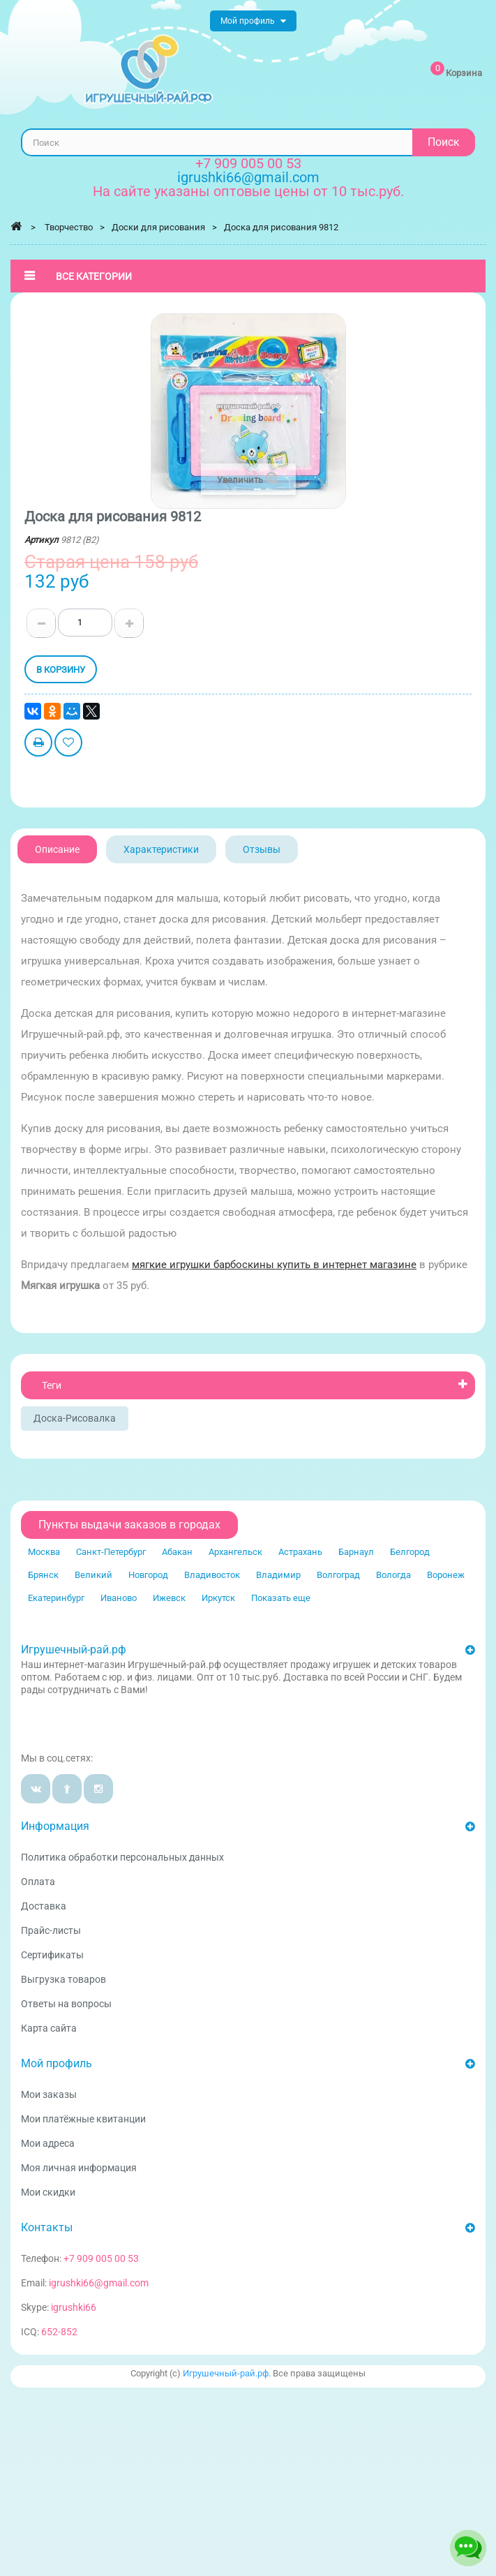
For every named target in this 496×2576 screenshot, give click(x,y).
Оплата (38, 1881)
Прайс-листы (51, 1930)
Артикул (41, 539)
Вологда (393, 1574)
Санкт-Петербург (111, 1551)
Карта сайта (49, 2028)
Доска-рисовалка (74, 1418)
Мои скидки (48, 2192)
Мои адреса (48, 2143)
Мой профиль (56, 2063)
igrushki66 (73, 2307)
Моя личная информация (79, 2167)
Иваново (118, 1597)
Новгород (148, 1574)
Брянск (43, 1574)
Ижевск (169, 1597)
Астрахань (300, 1551)
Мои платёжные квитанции (83, 2118)
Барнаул (356, 1551)
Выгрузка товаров (63, 1979)
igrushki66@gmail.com (99, 2282)
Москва (44, 1551)
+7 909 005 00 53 (248, 163)
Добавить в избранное (68, 744)
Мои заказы (49, 2094)
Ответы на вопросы (66, 2003)
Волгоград (338, 1574)
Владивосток (212, 1574)
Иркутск (218, 1597)
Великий (93, 1574)
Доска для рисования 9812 (281, 227)
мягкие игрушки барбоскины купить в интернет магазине (274, 1264)
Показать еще (280, 1597)
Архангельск (235, 1551)
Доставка (43, 1906)
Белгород (410, 1551)
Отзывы (261, 849)
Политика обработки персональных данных (122, 1857)
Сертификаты (52, 1954)
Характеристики (161, 849)
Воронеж (446, 1574)
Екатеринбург (56, 1597)
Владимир (278, 1574)
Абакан (177, 1551)
